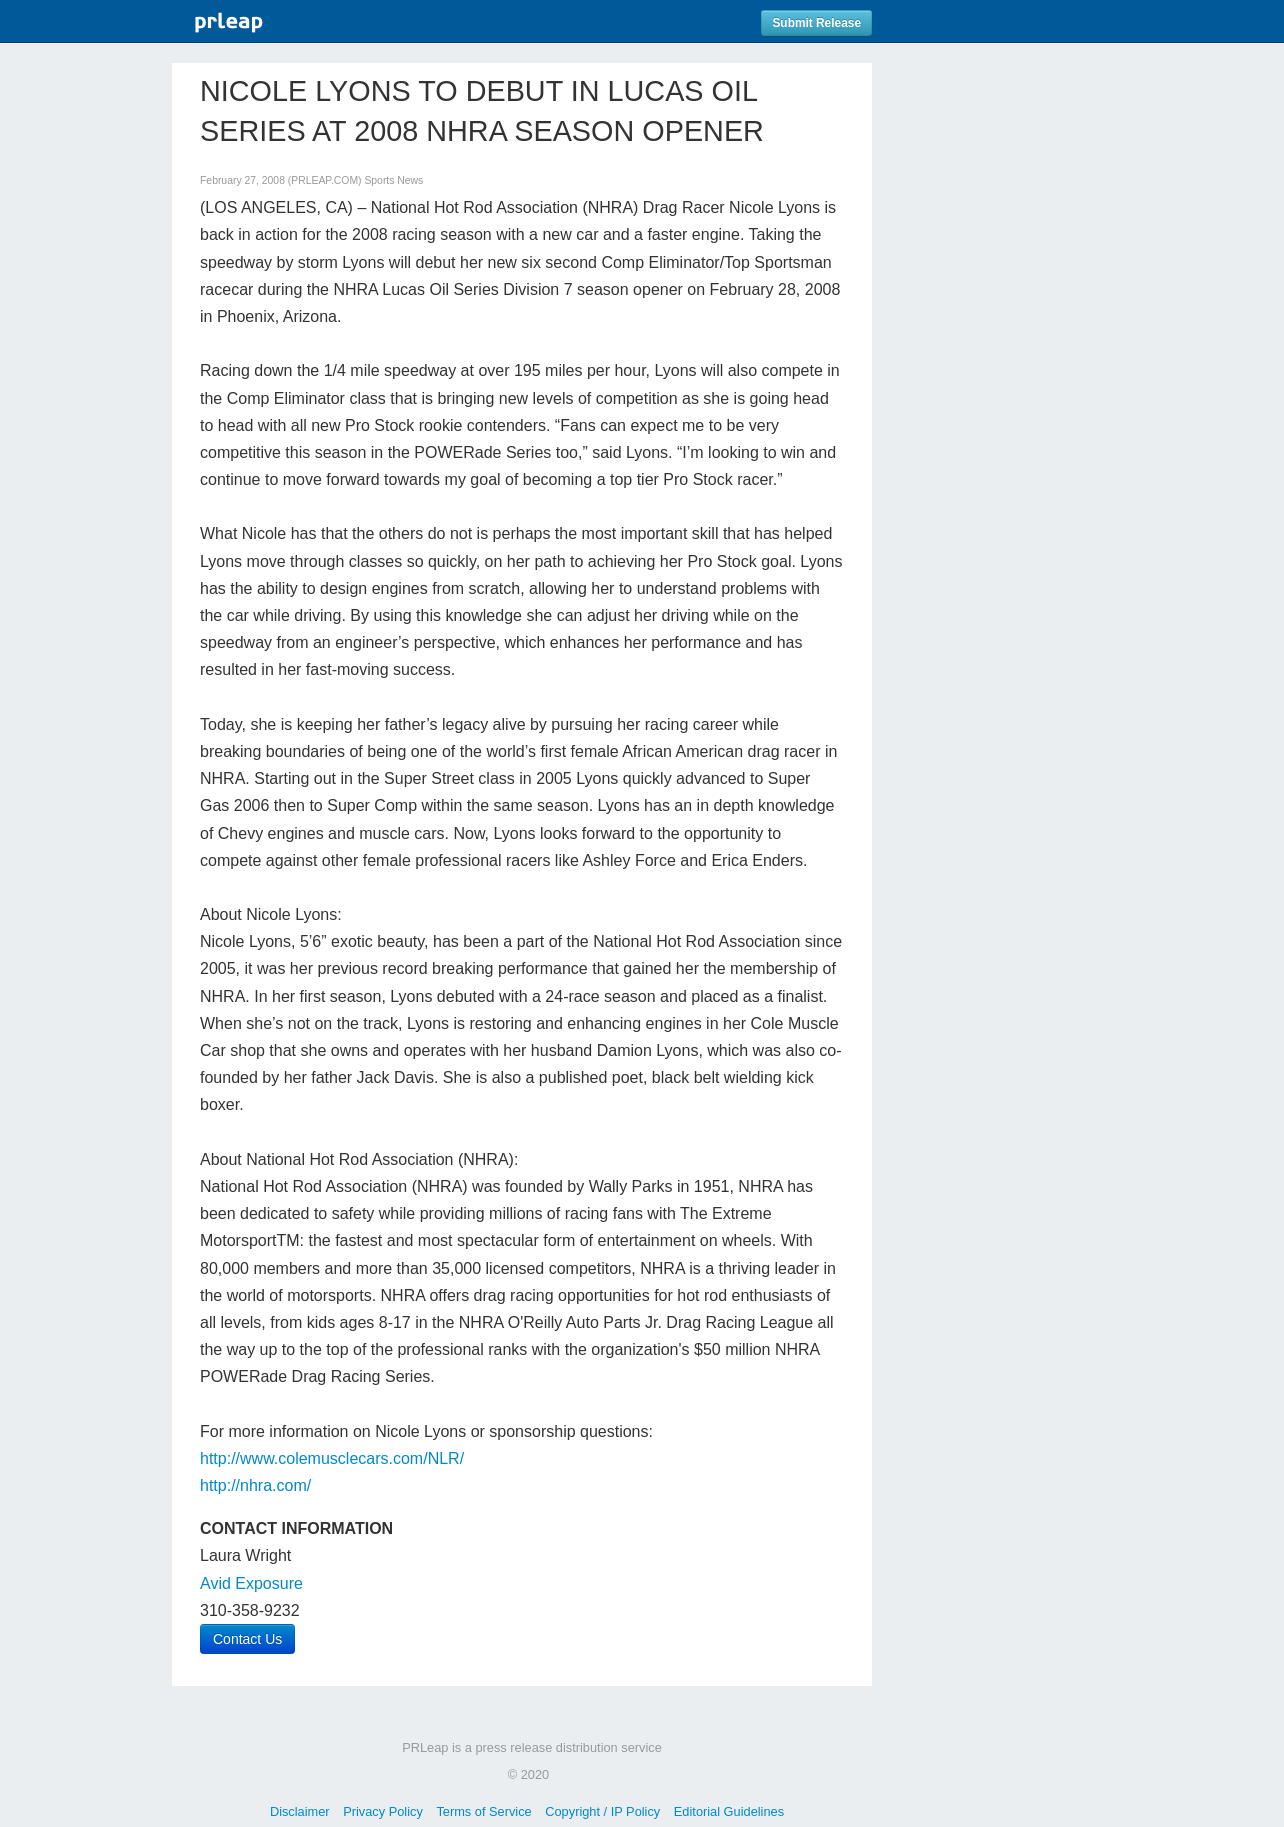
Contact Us (247, 1639)
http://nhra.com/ (255, 1485)
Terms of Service (483, 1811)
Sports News (393, 180)
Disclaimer (300, 1811)
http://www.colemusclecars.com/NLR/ (332, 1458)
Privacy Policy (383, 1811)
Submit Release (816, 23)
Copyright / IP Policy (602, 1811)
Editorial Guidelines (729, 1811)
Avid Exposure (251, 1583)
